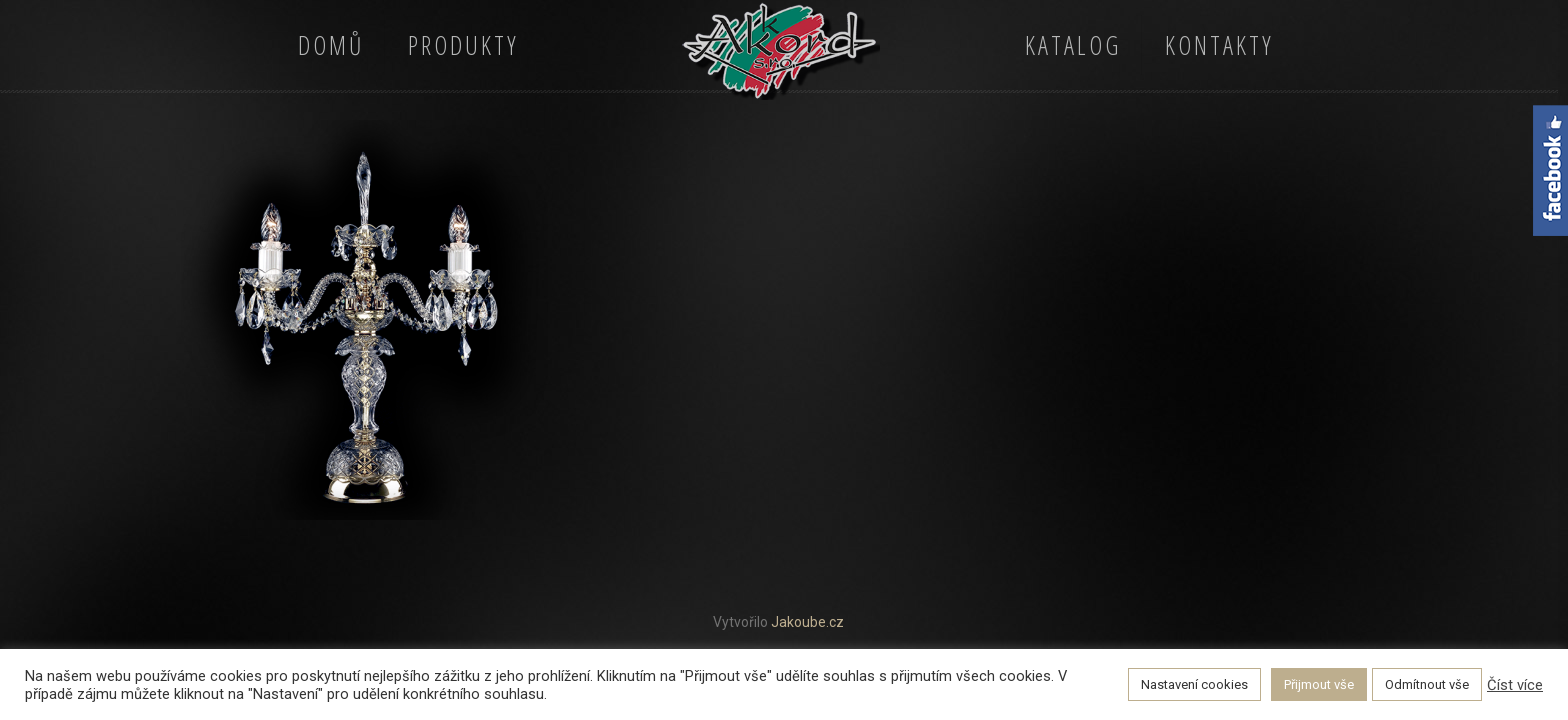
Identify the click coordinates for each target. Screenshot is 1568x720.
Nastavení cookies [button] (1194, 684)
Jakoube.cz (807, 622)
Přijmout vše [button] (1319, 684)
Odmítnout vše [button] (1427, 684)
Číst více (1515, 685)
